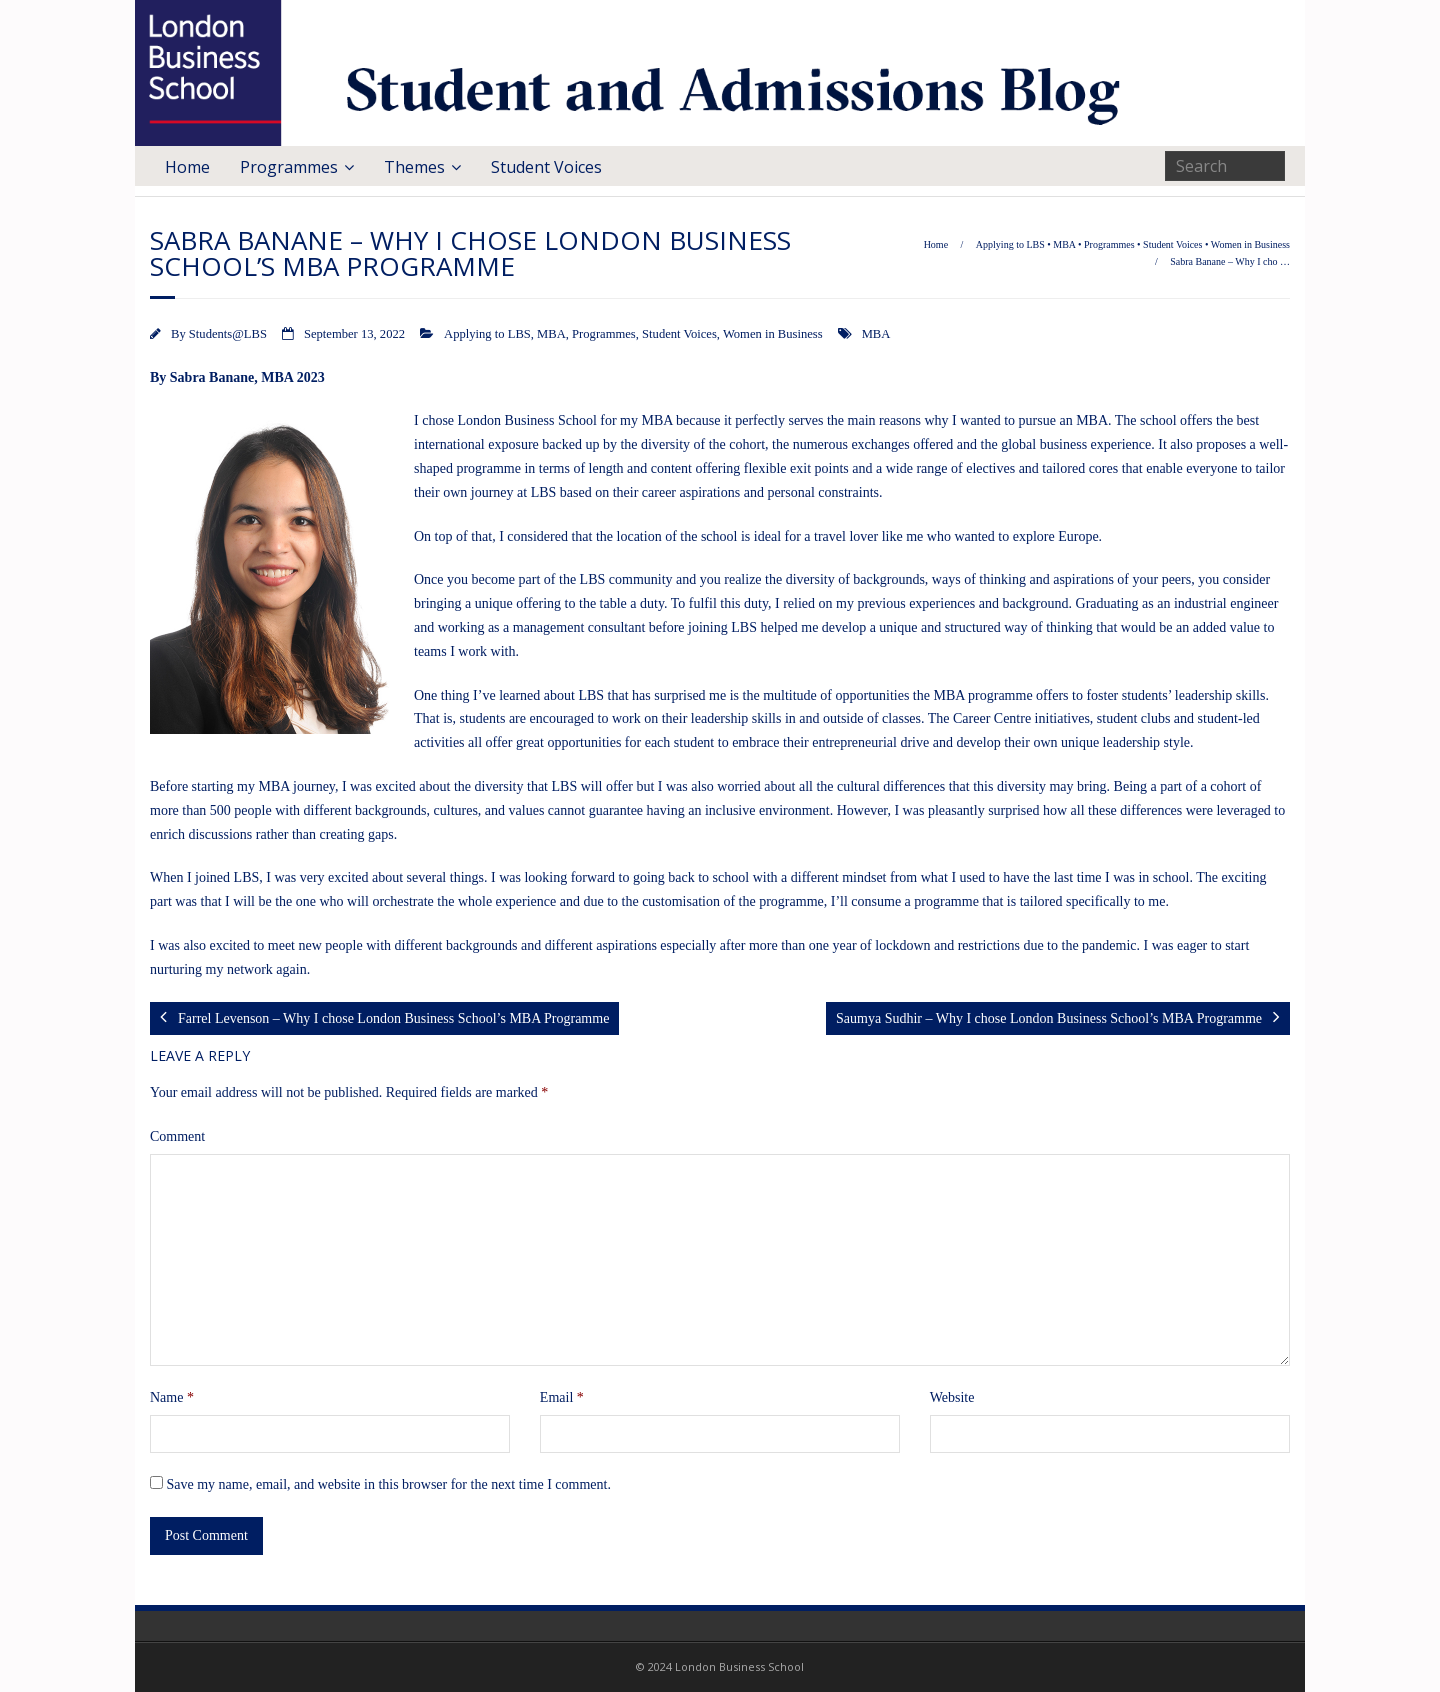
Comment (177, 1136)
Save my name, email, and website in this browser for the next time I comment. (389, 1484)
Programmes (289, 167)
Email (562, 1397)
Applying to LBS (1010, 244)
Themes (414, 167)
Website (952, 1397)
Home (187, 167)
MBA (1064, 244)
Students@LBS (228, 334)
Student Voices (546, 167)
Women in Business (1250, 244)
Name (172, 1397)
